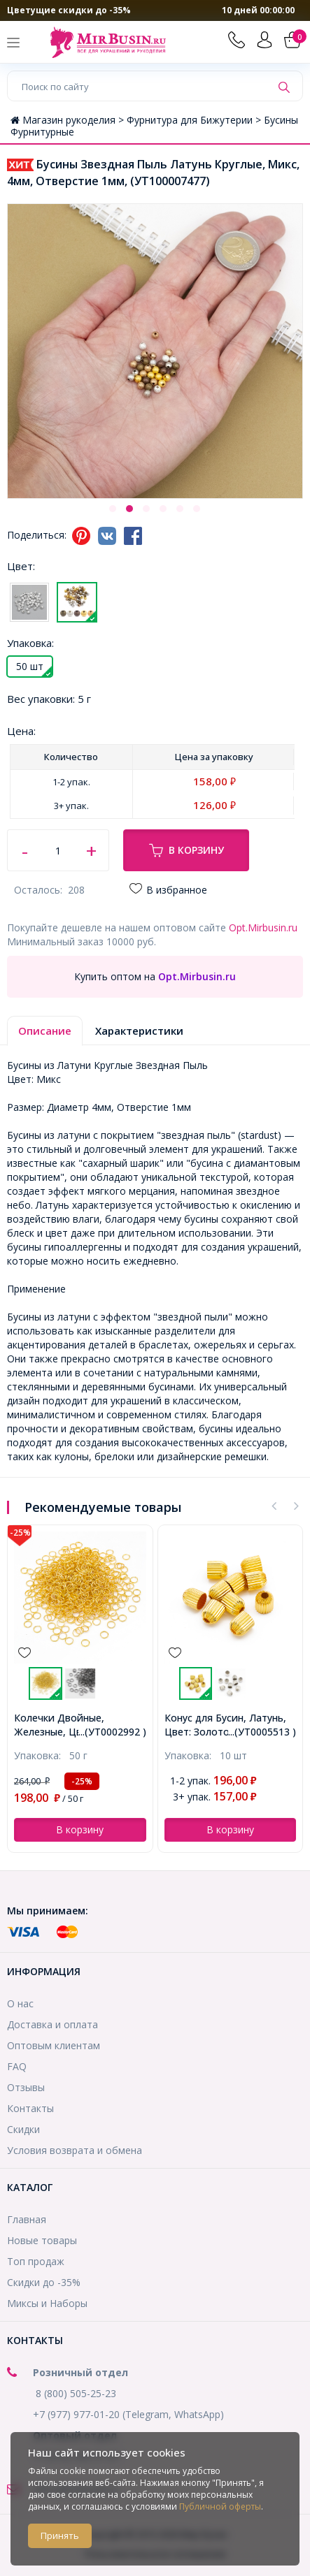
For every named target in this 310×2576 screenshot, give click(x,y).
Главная (26, 2219)
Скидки (23, 2129)
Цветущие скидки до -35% (69, 10)
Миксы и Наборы (47, 2303)
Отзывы (26, 2087)
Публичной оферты (220, 2506)
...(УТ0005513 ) (262, 1731)
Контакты (30, 2108)
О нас (20, 2003)
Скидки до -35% (43, 2282)
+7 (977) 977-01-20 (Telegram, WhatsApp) (128, 2414)
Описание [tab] (44, 1031)
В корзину (186, 850)
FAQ (17, 2066)
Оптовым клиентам (53, 2045)
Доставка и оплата (52, 2024)
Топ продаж (35, 2261)
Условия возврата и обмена (74, 2150)
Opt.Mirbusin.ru (263, 927)
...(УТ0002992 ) (112, 1731)
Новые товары (42, 2240)
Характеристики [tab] (139, 1031)
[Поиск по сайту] (139, 86)
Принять (60, 2535)
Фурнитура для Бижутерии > (195, 119)
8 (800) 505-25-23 (76, 2393)
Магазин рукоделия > (68, 119)
